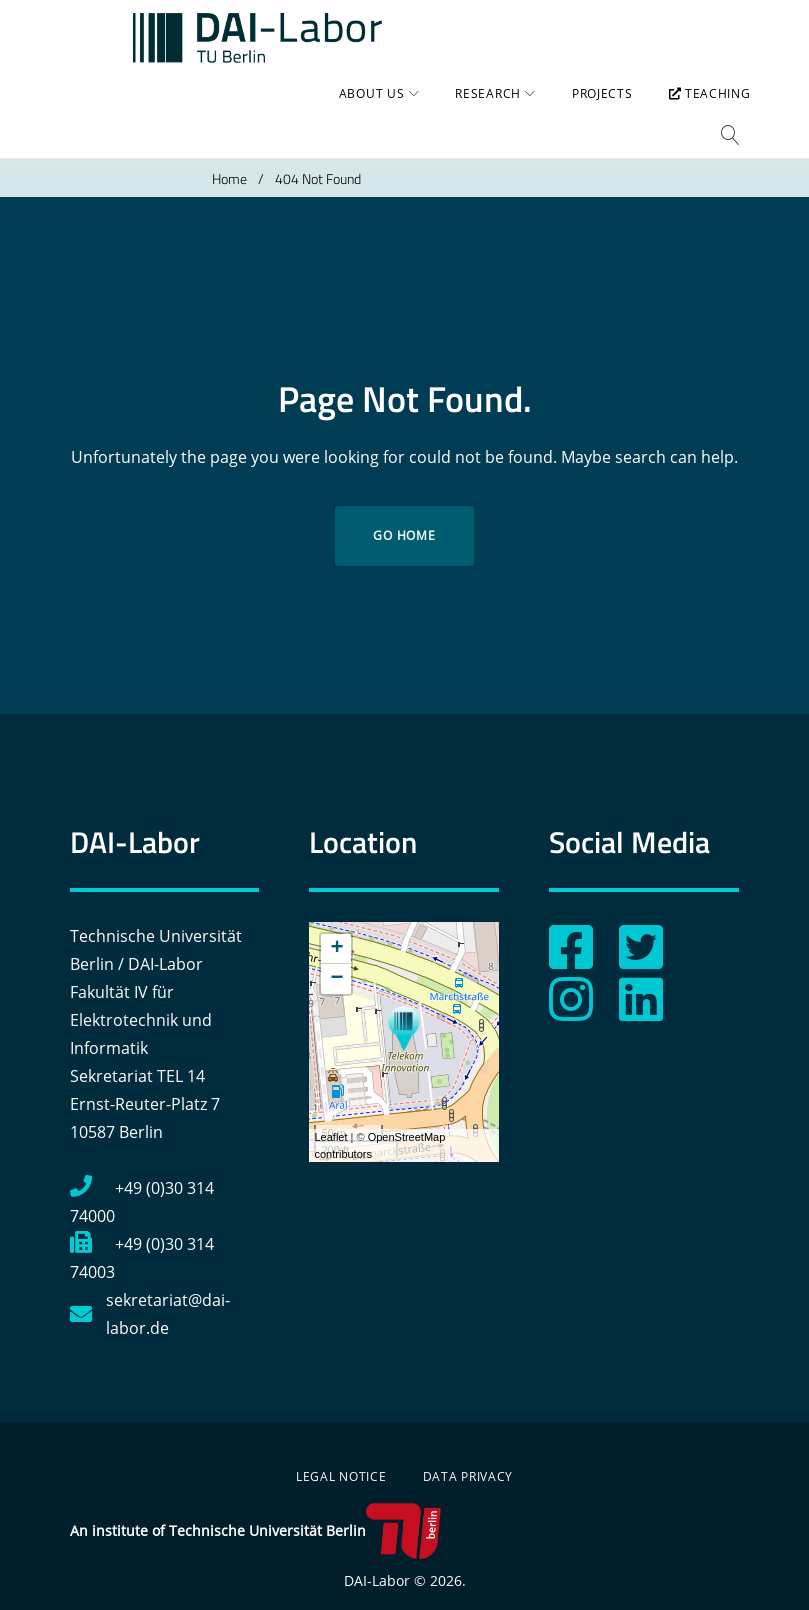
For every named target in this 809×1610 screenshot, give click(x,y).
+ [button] (336, 931)
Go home (404, 517)
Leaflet (330, 1119)
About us (361, 115)
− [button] (336, 961)
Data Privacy (468, 1458)
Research (477, 115)
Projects (591, 115)
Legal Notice (341, 1458)
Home (229, 160)
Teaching (698, 115)
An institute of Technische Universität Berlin (255, 1513)
